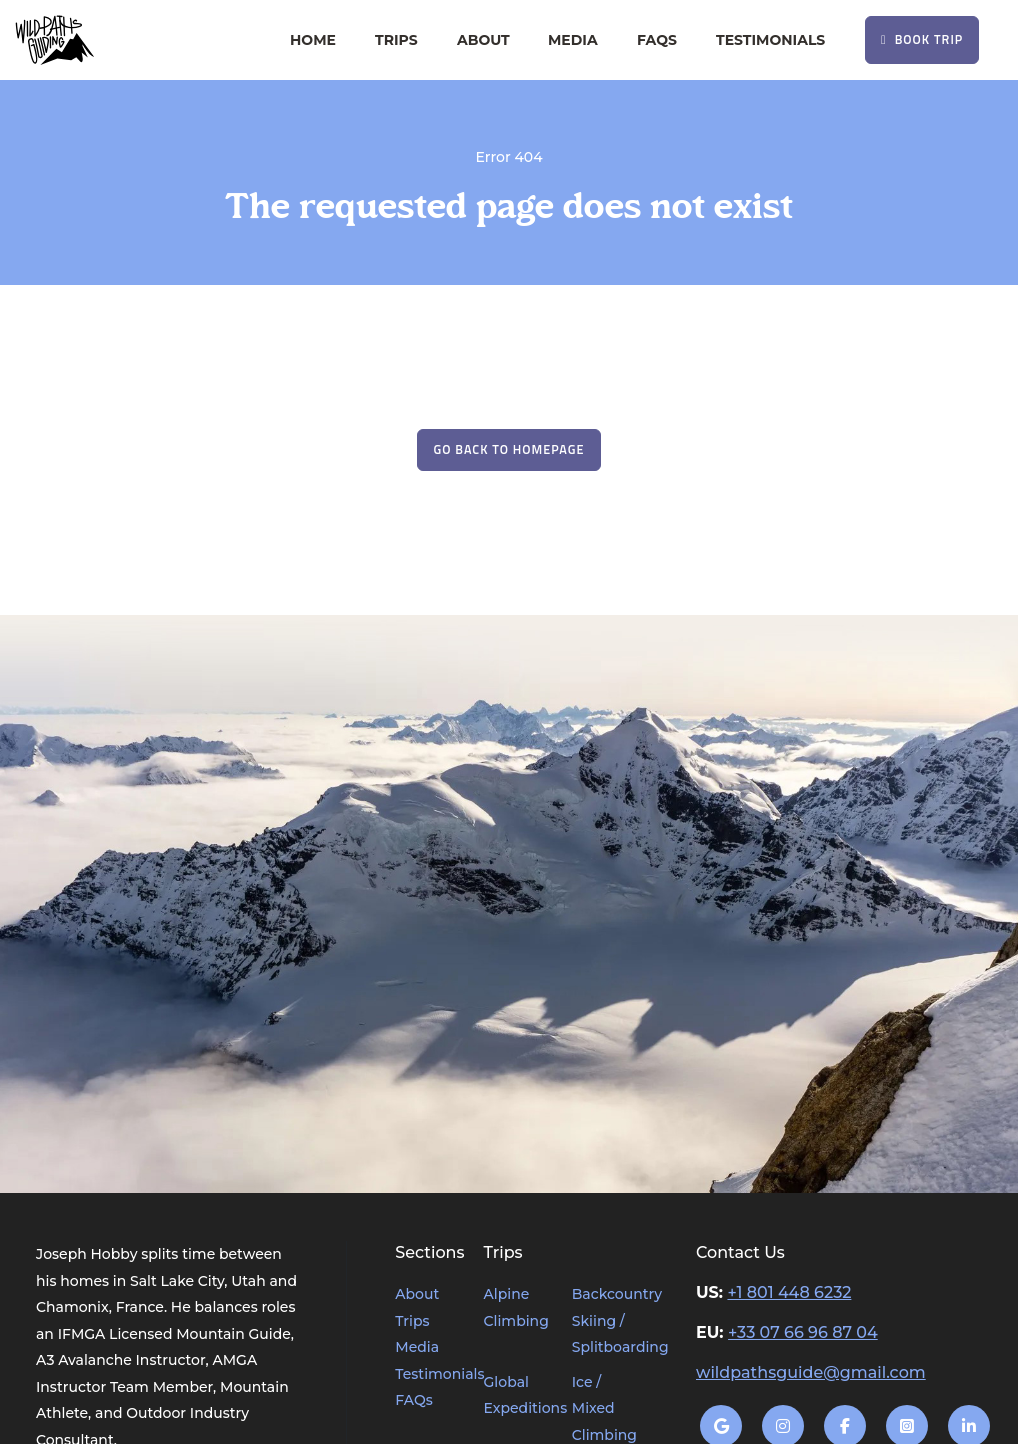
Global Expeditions (516, 1395)
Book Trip (922, 39)
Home (313, 40)
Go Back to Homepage (509, 449)
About (483, 40)
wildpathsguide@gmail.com (811, 1372)
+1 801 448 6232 (789, 1292)
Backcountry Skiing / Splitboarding (604, 1320)
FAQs (657, 40)
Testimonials (770, 40)
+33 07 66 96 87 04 (803, 1332)
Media (573, 40)
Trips (396, 40)
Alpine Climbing (516, 1307)
